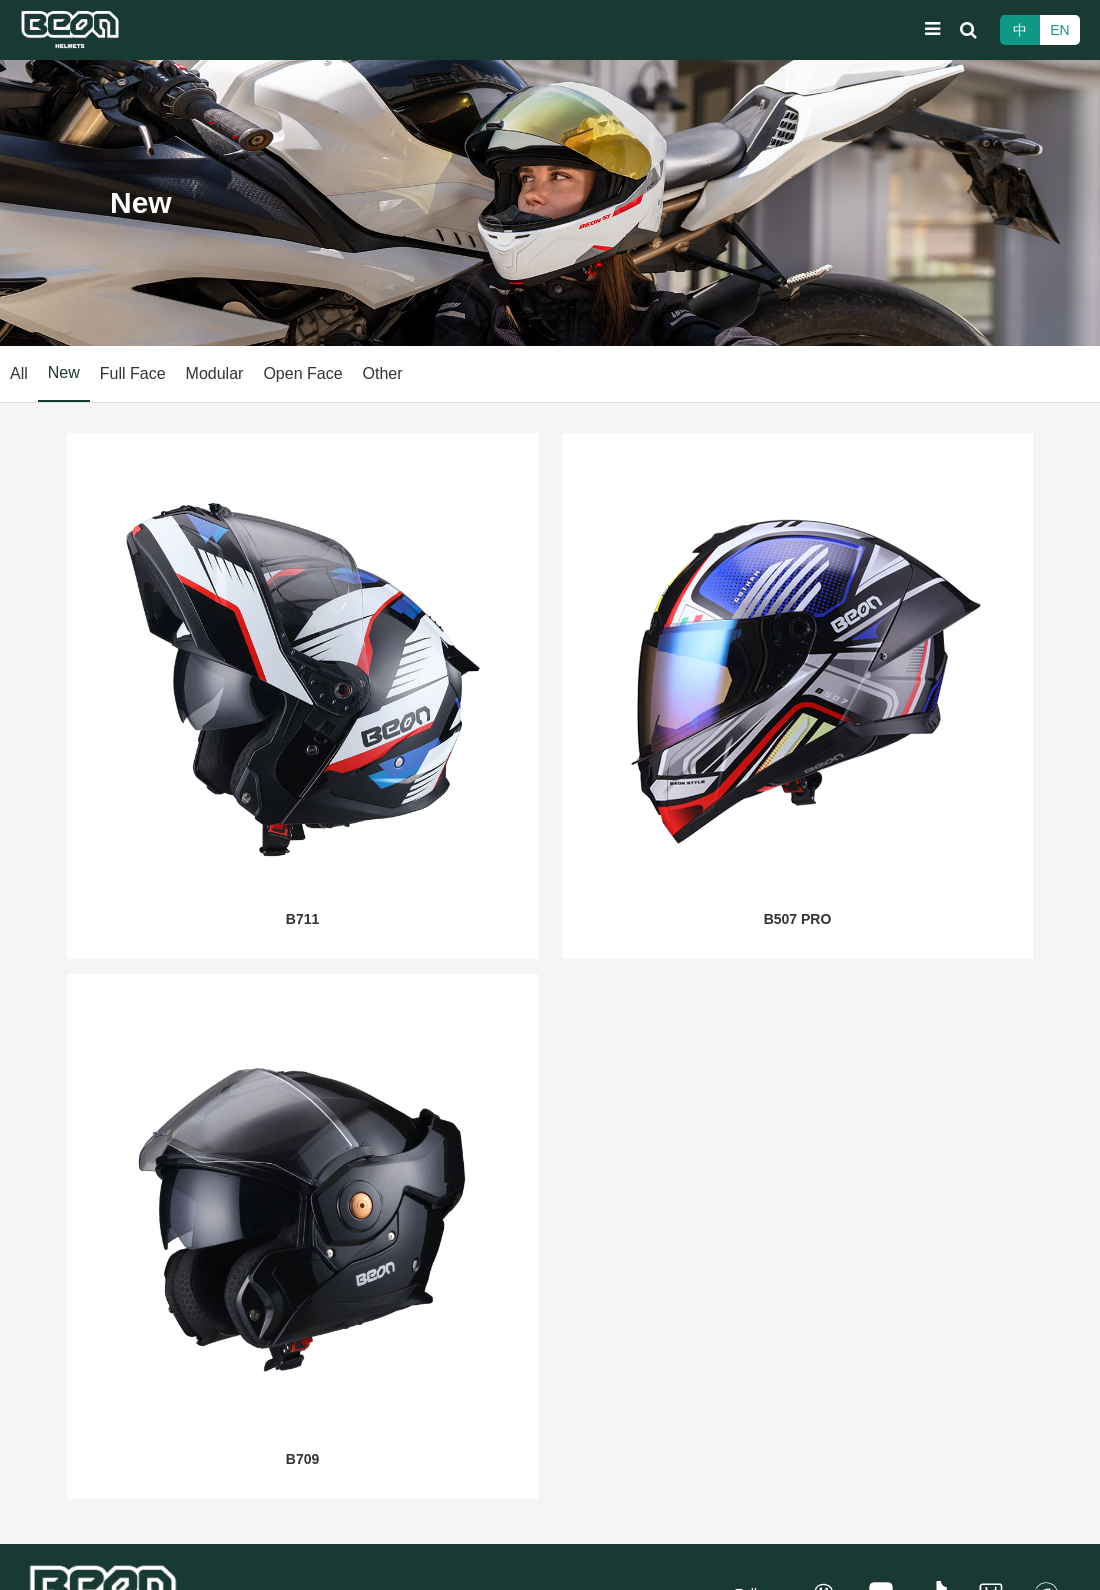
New (64, 372)
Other (383, 373)
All (19, 373)
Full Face (133, 373)
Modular (215, 373)
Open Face (302, 373)
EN (1059, 30)
